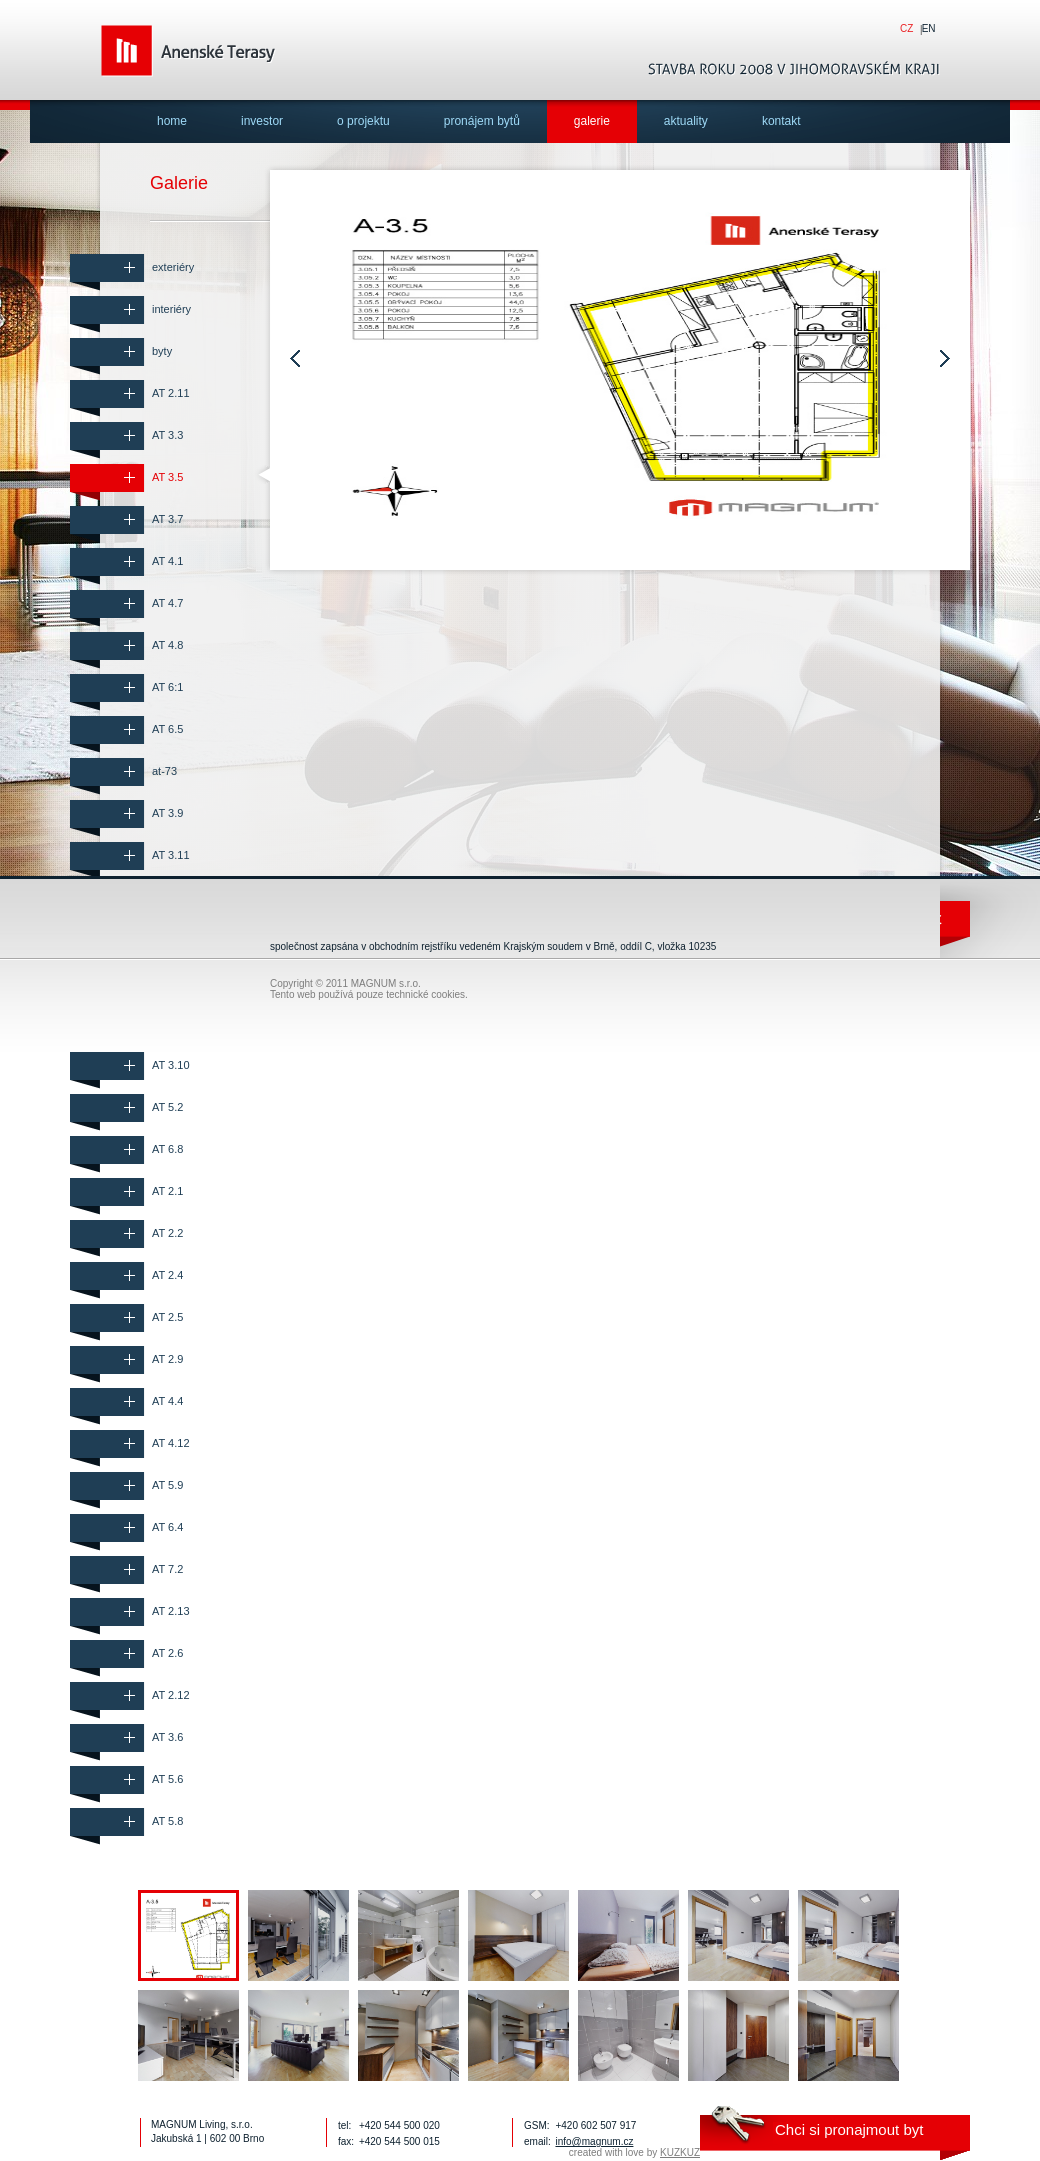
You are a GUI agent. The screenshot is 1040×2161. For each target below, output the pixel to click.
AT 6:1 (167, 687)
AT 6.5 (167, 729)
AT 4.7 (167, 603)
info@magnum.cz (594, 2141)
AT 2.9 (167, 1359)
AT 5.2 (167, 1107)
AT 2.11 (171, 393)
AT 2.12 (171, 1695)
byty (162, 351)
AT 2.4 (167, 1275)
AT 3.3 (167, 435)
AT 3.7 (167, 519)
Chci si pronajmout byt (849, 2129)
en (929, 28)
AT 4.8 (167, 645)
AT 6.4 (167, 1527)
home (172, 121)
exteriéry (173, 267)
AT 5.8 (167, 1821)
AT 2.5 (167, 1317)
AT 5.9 (167, 1485)
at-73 (164, 771)
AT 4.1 (167, 561)
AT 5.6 (167, 1779)
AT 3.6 (167, 1737)
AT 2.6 (167, 1653)
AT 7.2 (167, 1569)
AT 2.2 (167, 1233)
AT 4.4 (167, 1401)
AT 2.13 (171, 1611)
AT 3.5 (167, 477)
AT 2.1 (167, 1191)
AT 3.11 (171, 855)
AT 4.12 (171, 1443)
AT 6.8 (167, 1149)
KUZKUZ (680, 2152)
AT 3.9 (167, 813)
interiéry (171, 309)
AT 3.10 (171, 1065)
